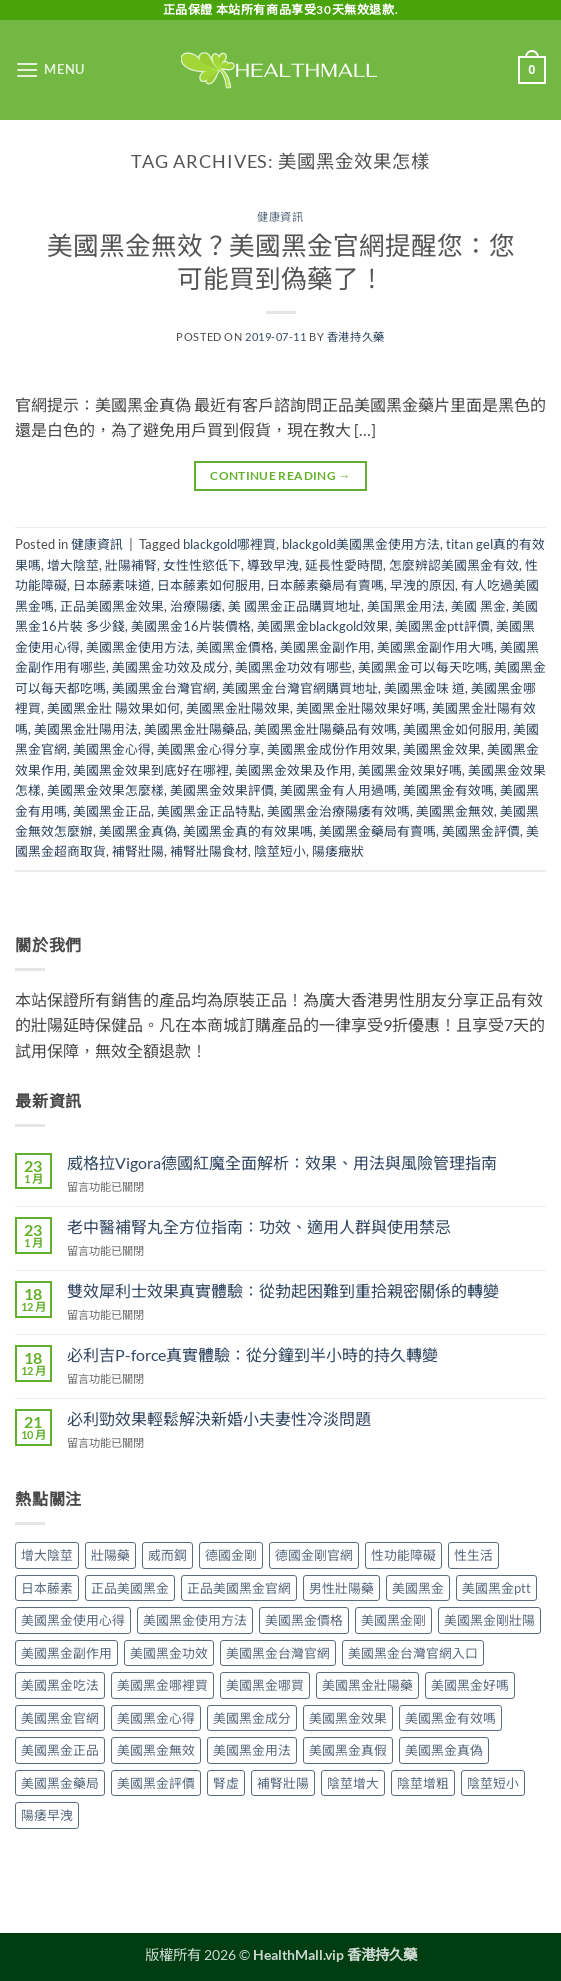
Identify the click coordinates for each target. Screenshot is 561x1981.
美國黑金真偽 (138, 831)
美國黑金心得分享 (209, 749)
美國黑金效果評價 (222, 790)
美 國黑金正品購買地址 (294, 606)
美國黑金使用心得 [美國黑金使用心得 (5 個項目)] (73, 1620)
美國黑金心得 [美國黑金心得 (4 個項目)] (156, 1718)
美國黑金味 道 (424, 688)
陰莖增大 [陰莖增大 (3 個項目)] (353, 1783)
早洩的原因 (422, 585)
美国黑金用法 (406, 606)
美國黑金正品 (112, 811)
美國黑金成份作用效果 (332, 749)
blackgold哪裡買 (229, 544)
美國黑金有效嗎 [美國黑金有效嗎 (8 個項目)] (450, 1718)
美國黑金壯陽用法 (86, 729)
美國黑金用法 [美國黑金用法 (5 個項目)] (252, 1750)
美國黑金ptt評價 (442, 626)
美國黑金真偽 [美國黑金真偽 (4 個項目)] (444, 1750)
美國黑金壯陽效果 (238, 708)
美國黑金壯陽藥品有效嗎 (325, 729)
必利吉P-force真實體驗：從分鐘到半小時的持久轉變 (252, 1354)
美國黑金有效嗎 (448, 790)
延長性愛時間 (344, 565)
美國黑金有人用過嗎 (338, 790)
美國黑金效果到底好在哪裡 (151, 770)
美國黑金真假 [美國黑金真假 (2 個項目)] (348, 1750)
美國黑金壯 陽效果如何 (113, 708)
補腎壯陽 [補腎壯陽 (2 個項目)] (283, 1783)
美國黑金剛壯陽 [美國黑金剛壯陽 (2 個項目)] (489, 1620)
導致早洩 (273, 565)
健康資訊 (280, 216)
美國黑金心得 (112, 749)
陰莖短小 (280, 851)
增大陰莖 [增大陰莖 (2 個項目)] (47, 1555)
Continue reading (280, 475)
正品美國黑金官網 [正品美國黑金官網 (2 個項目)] (239, 1588)
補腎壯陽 (138, 851)
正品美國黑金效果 (112, 606)
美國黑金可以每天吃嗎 (423, 667)
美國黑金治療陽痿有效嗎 (338, 811)
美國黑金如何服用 (455, 729)
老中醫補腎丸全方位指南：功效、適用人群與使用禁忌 (259, 1226)
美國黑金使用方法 (138, 647)
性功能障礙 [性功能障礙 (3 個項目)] (403, 1555)
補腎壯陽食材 (209, 851)
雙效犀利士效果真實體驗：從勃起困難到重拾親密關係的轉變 (283, 1290)
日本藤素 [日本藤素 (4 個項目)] (47, 1588)
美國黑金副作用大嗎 (435, 647)
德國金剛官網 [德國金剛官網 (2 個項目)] (314, 1555)
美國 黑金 (478, 606)
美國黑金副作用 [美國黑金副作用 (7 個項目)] (66, 1653)
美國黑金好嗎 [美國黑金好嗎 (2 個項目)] (470, 1685)
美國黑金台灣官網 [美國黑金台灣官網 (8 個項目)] (278, 1653)
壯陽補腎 (131, 565)
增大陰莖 (73, 565)
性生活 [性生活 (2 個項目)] (473, 1555)
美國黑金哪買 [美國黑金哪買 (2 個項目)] (265, 1685)
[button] (50, 69)
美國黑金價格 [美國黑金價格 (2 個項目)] (304, 1620)
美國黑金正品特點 (209, 811)
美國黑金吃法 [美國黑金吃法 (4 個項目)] (60, 1685)
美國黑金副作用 (325, 647)
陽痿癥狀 (338, 851)
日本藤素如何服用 (209, 585)
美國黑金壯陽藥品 (196, 729)
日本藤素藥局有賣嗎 (325, 585)
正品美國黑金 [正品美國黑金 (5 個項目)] (130, 1588)
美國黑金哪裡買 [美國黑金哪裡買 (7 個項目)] (162, 1685)
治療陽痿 (196, 606)
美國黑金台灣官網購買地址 (300, 688)
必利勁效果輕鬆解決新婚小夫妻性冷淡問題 (219, 1418)
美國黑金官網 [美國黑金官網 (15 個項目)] (60, 1718)
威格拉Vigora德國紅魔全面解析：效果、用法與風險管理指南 (282, 1162)
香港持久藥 (356, 336)
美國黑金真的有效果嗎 (248, 831)
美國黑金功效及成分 (170, 667)
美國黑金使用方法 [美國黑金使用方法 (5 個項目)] (195, 1620)
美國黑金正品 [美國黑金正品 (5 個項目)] (60, 1750)
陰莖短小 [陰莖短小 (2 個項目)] (493, 1783)
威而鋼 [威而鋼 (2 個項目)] (167, 1555)
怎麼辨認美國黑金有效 (454, 565)
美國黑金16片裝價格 (191, 626)
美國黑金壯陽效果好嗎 (361, 708)
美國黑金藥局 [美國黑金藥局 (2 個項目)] (60, 1783)
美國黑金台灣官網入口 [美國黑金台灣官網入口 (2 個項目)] (413, 1653)
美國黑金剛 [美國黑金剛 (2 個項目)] (393, 1620)
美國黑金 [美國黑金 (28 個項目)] (418, 1588)
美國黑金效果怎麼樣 (105, 790)
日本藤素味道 (112, 585)
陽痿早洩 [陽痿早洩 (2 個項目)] (47, 1815)
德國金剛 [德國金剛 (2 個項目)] (231, 1555)
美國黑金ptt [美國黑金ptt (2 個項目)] (496, 1588)
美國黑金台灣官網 (164, 688)
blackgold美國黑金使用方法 (361, 544)
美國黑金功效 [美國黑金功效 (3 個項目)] (169, 1653)
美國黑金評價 (481, 831)
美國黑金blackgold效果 (323, 626)
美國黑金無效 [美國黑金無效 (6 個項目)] (156, 1750)
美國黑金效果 (442, 749)
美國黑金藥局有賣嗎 (377, 831)
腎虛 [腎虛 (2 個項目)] (226, 1783)
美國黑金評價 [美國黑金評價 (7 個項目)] (156, 1783)
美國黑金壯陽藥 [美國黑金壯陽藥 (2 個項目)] (367, 1685)
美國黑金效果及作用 (293, 770)
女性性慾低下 (202, 565)
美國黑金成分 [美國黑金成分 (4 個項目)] (252, 1718)
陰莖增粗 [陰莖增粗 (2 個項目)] (423, 1783)
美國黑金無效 (455, 811)
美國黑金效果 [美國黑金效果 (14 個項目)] (348, 1718)
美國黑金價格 (235, 647)
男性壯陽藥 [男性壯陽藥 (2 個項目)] (341, 1588)
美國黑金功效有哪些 (293, 667)
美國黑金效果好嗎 (410, 770)
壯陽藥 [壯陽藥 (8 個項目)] (110, 1555)
